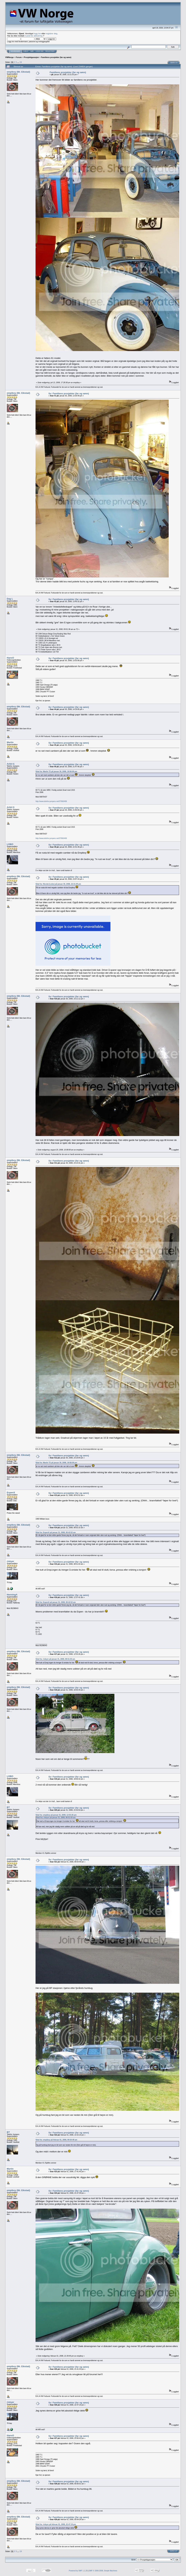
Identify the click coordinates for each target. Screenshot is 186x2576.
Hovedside (15, 51)
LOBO (10, 844)
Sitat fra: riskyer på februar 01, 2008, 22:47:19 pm (56, 2524)
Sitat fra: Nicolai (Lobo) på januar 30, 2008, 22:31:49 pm (58, 884)
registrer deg (51, 33)
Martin (10, 742)
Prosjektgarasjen (31, 57)
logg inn (37, 33)
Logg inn (39, 51)
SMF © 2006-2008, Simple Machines (103, 2571)
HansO (10, 657)
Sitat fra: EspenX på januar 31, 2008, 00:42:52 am (56, 1532)
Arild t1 (11, 764)
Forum (19, 57)
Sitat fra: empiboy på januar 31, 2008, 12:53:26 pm (56, 1815)
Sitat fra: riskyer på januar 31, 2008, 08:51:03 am (55, 1659)
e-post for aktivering (33, 36)
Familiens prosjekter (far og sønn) (56, 57)
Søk (32, 51)
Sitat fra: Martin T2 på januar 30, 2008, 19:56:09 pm (56, 771)
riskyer (10, 1561)
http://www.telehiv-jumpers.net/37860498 (51, 801)
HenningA (12, 1594)
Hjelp (25, 51)
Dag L (10, 598)
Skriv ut (174, 63)
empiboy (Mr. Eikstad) (18, 71)
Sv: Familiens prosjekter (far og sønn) (69, 393)
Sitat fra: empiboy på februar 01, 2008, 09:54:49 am (56, 2140)
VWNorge (9, 57)
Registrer (50, 51)
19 (21, 62)
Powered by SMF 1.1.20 (78, 2571)
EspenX (11, 1492)
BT (8, 1807)
